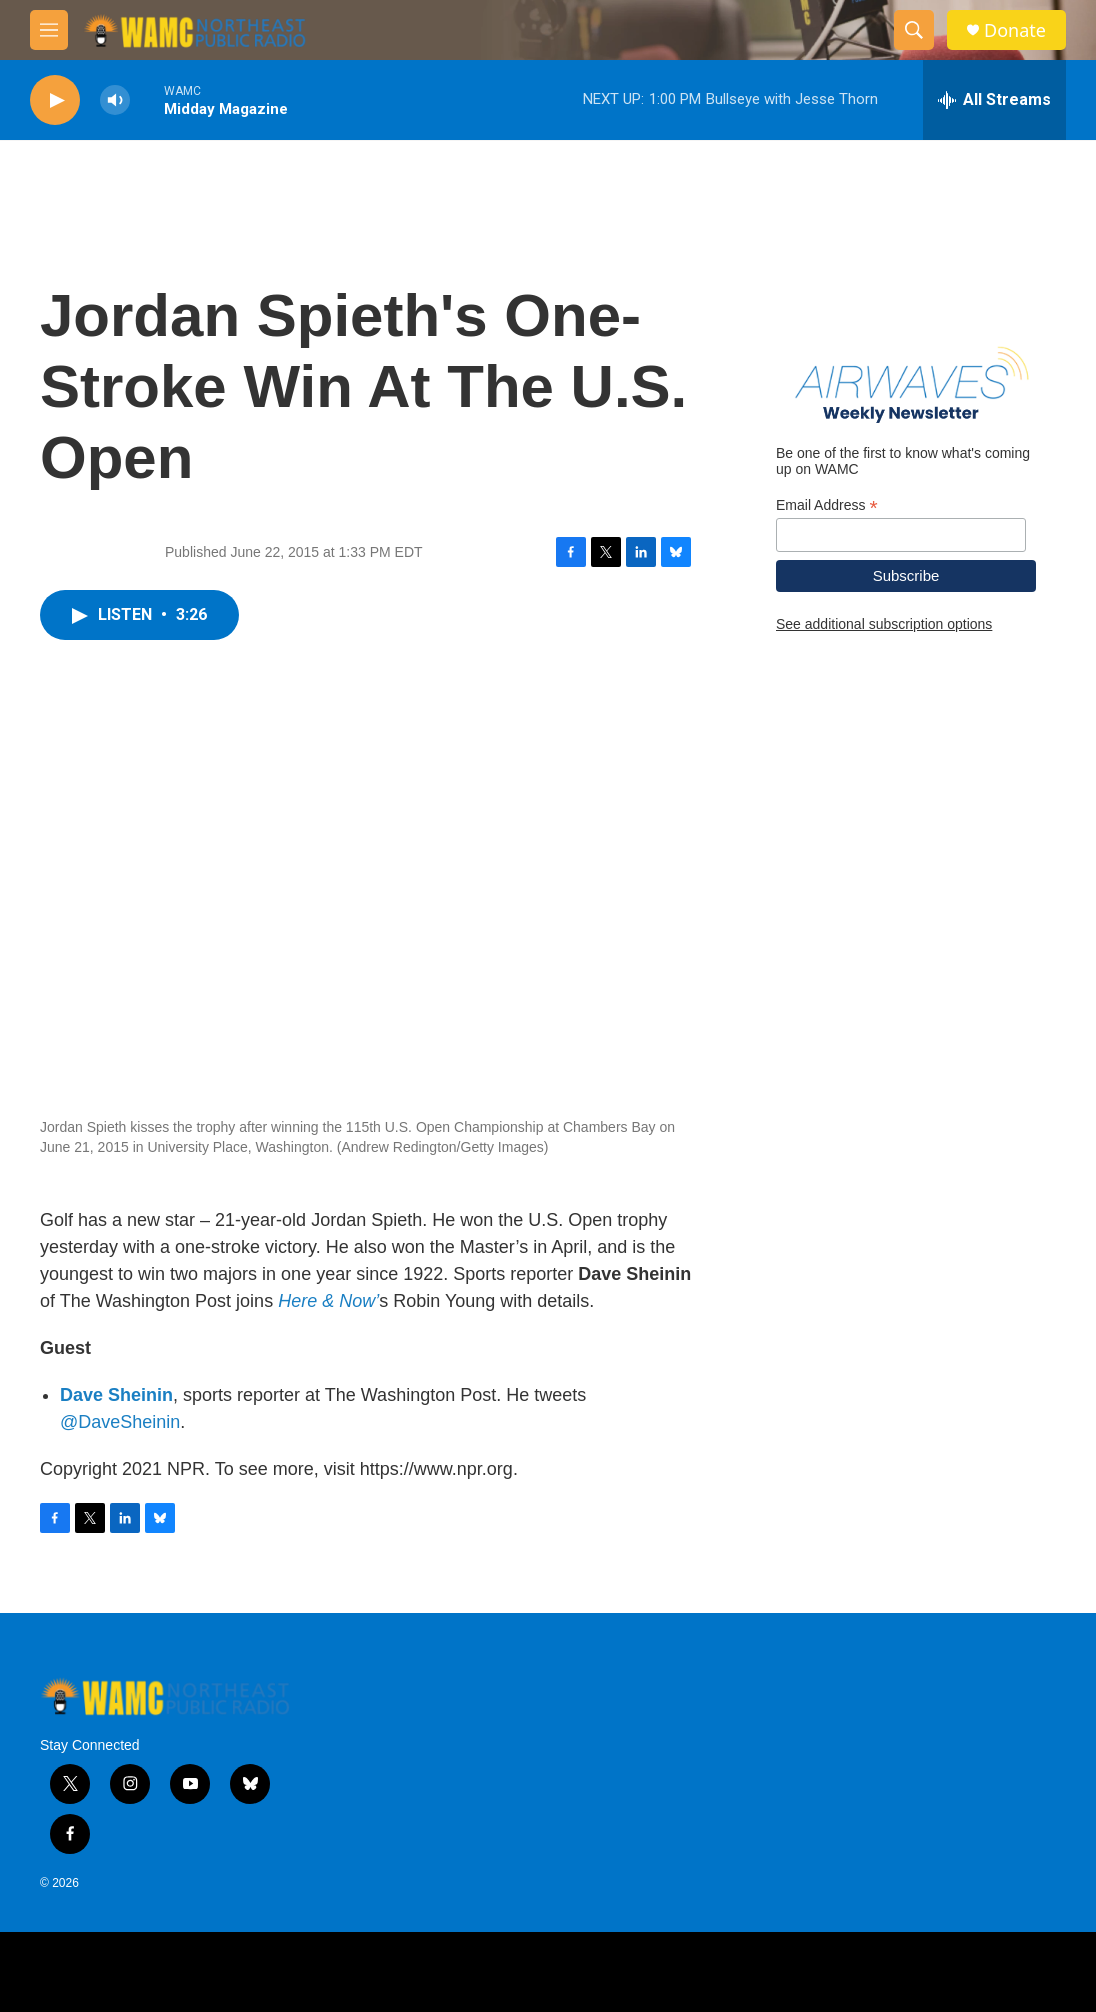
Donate (1015, 30)
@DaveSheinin (120, 1422)
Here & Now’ (328, 1301)
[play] (55, 100)
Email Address (827, 505)
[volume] (115, 100)
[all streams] (994, 100)
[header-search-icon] (914, 30)
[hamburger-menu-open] (49, 30)
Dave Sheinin (116, 1395)
